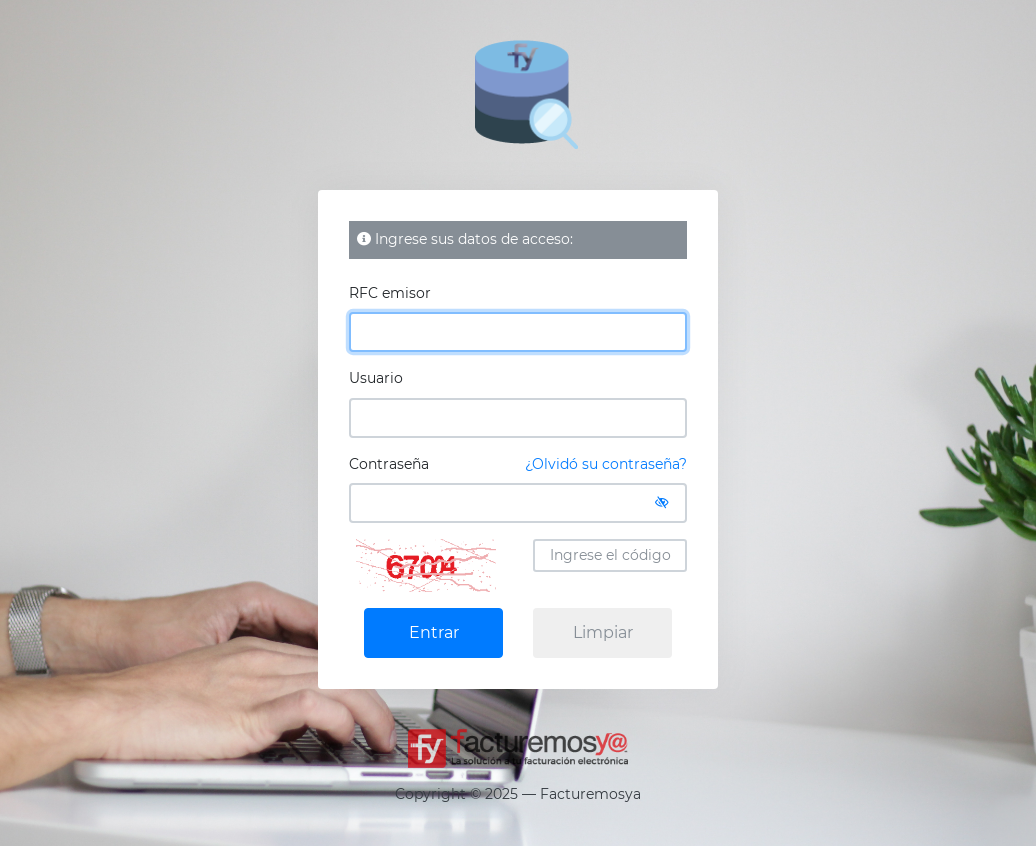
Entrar (434, 632)
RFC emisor (390, 293)
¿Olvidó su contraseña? (606, 464)
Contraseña (518, 465)
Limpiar (603, 632)
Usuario (376, 378)
